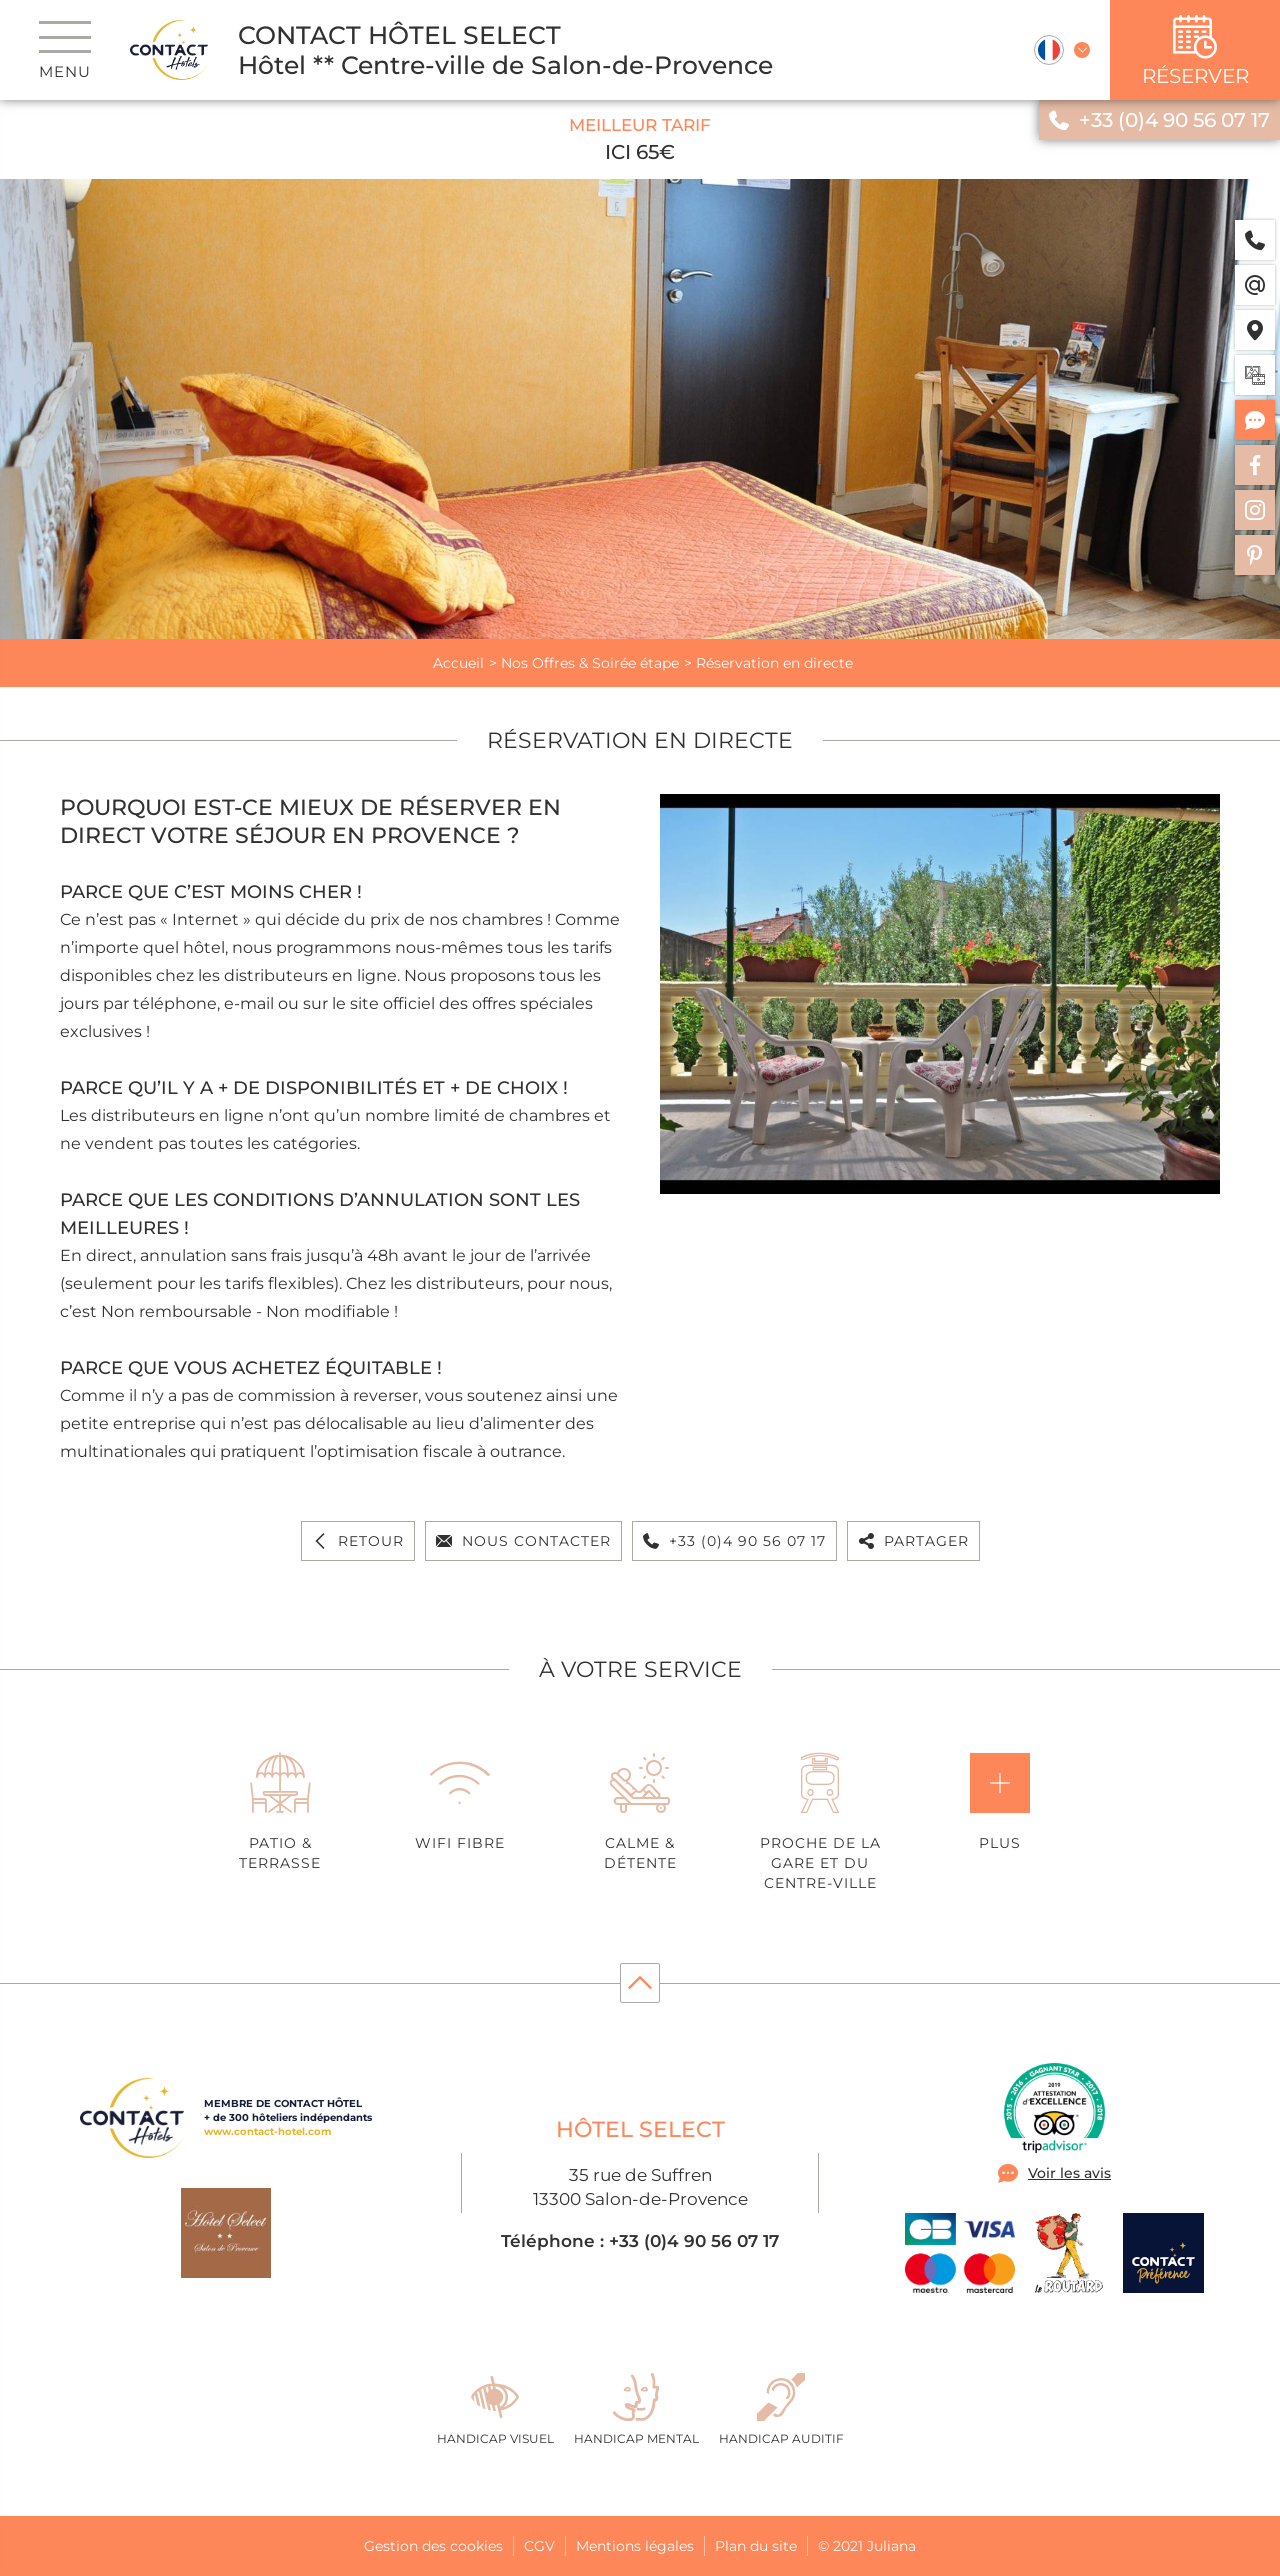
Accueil (458, 663)
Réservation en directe (774, 663)
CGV (539, 2546)
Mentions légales (635, 2546)
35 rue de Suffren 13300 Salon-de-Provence (640, 2187)
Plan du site (756, 2546)
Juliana (891, 2546)
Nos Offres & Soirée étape (590, 663)
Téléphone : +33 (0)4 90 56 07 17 (640, 2241)
